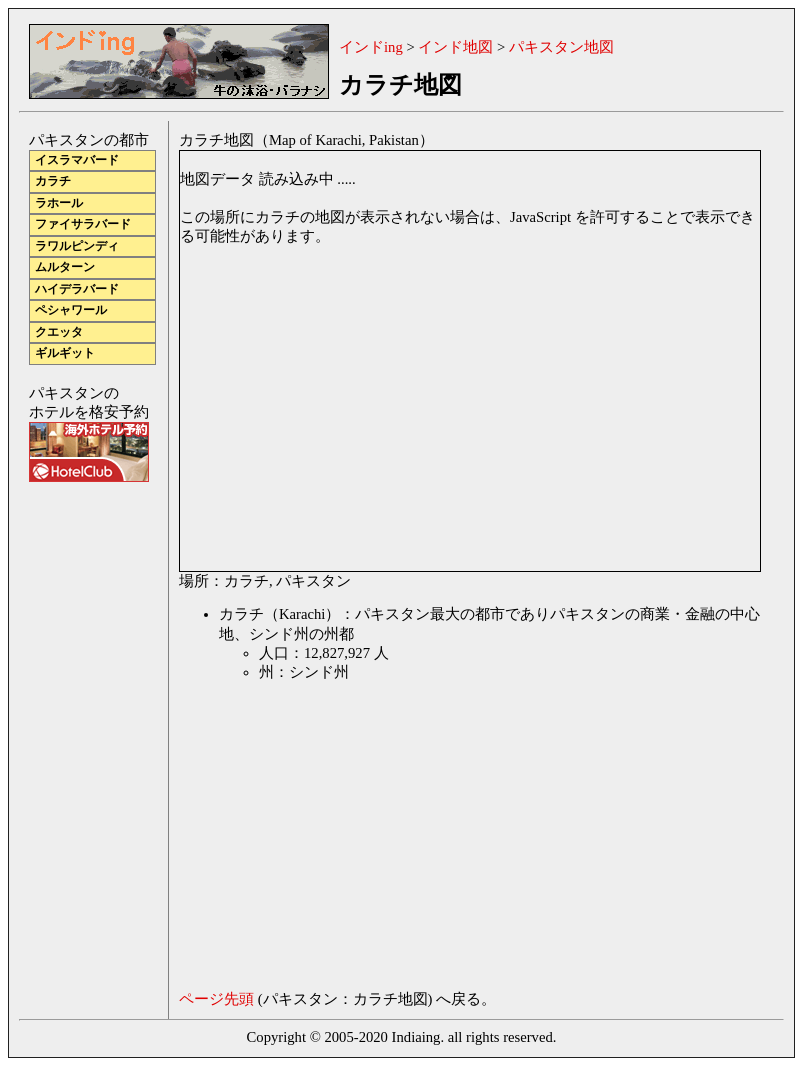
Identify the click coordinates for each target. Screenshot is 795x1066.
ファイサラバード (83, 224)
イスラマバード (77, 160)
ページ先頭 (216, 999)
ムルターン (65, 267)
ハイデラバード (77, 289)
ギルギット (65, 353)
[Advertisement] (336, 840)
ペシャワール (71, 310)
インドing (371, 47)
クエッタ (59, 332)
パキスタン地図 (561, 47)
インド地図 (455, 47)
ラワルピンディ (77, 246)
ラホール (59, 203)
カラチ (53, 181)
